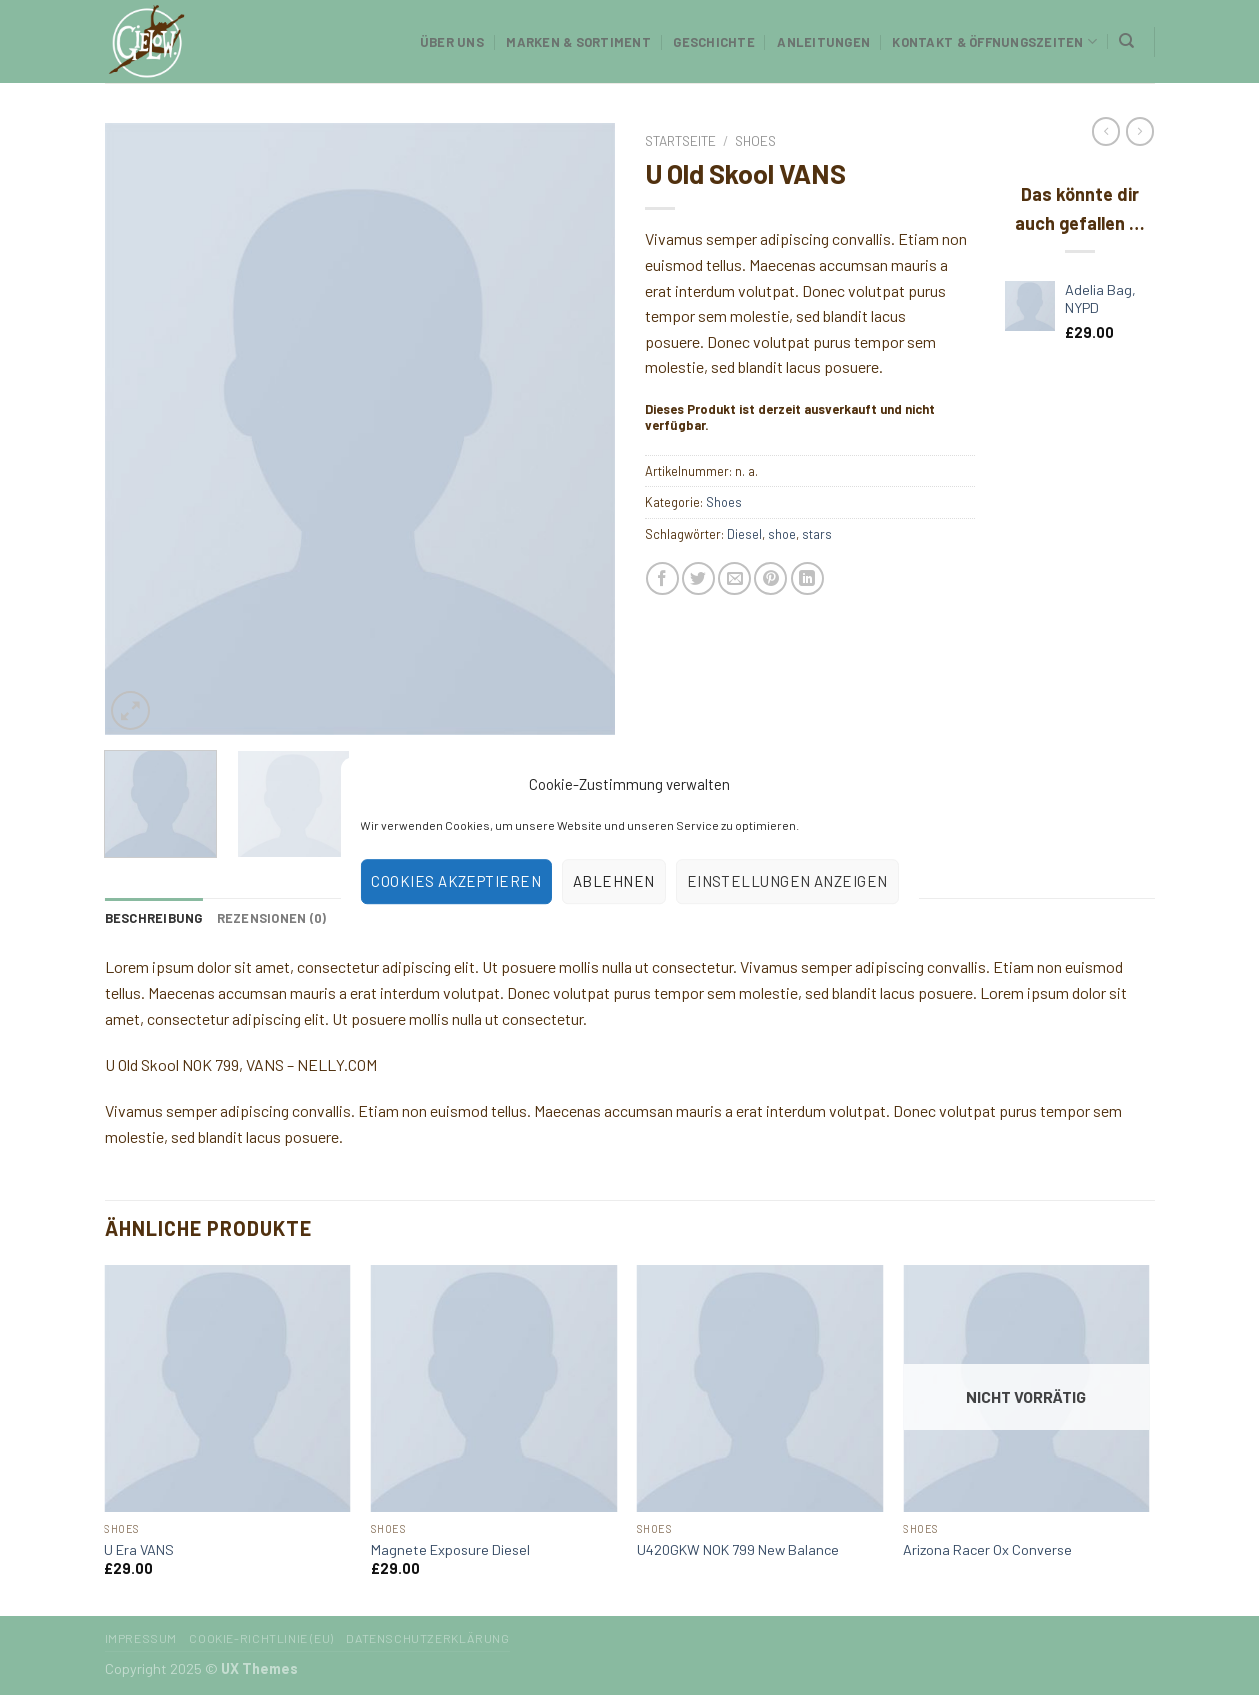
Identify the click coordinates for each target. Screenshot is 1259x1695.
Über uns (452, 42)
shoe (782, 534)
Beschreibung (154, 918)
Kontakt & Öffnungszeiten (994, 41)
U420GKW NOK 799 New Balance (738, 1549)
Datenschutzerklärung (427, 1638)
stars (817, 534)
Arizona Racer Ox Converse (987, 1549)
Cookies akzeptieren (456, 881)
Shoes (755, 140)
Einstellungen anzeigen (787, 881)
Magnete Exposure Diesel (450, 1549)
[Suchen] (1126, 41)
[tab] (154, 918)
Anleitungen (823, 42)
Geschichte (714, 42)
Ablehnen (614, 881)
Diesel (744, 534)
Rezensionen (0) (272, 918)
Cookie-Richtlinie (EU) (261, 1638)
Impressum (141, 1638)
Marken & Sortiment (578, 42)
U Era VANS (139, 1549)
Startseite (680, 140)
